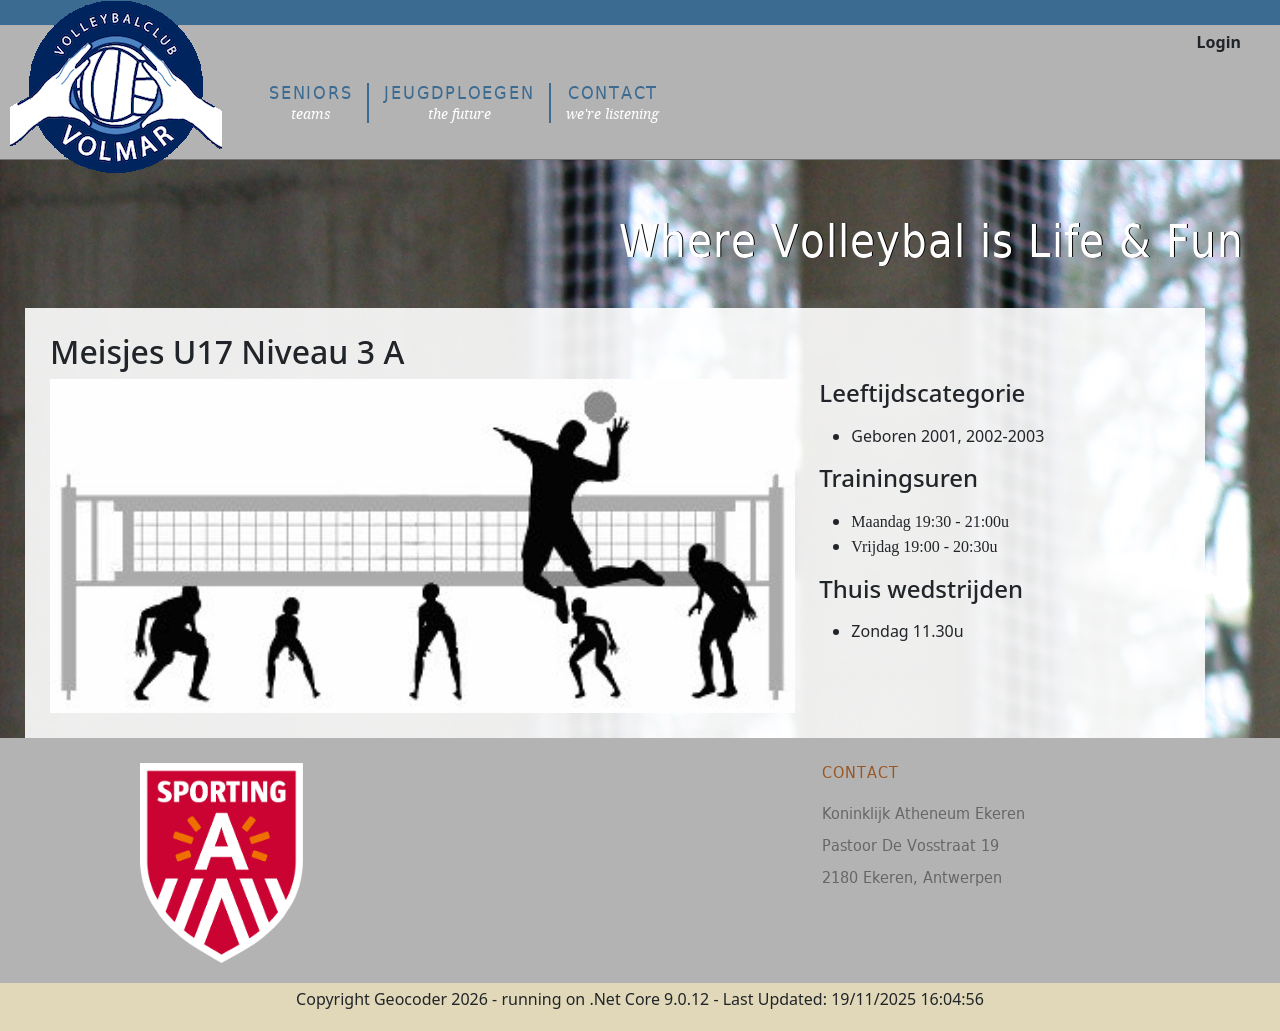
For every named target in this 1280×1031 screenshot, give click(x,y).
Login (1219, 42)
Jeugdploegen (459, 102)
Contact (612, 102)
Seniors (310, 102)
